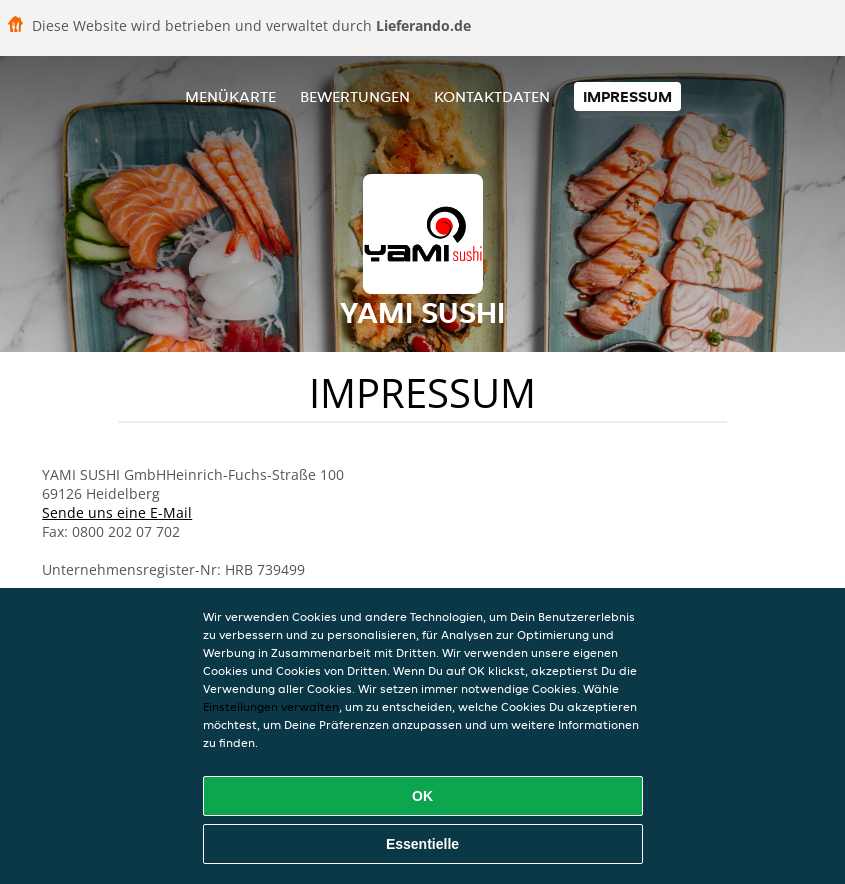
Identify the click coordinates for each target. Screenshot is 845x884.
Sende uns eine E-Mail (117, 512)
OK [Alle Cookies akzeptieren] (422, 796)
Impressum (627, 96)
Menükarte (230, 96)
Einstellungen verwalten (271, 706)
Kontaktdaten (492, 96)
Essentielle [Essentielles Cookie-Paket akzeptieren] (422, 844)
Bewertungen (355, 96)
